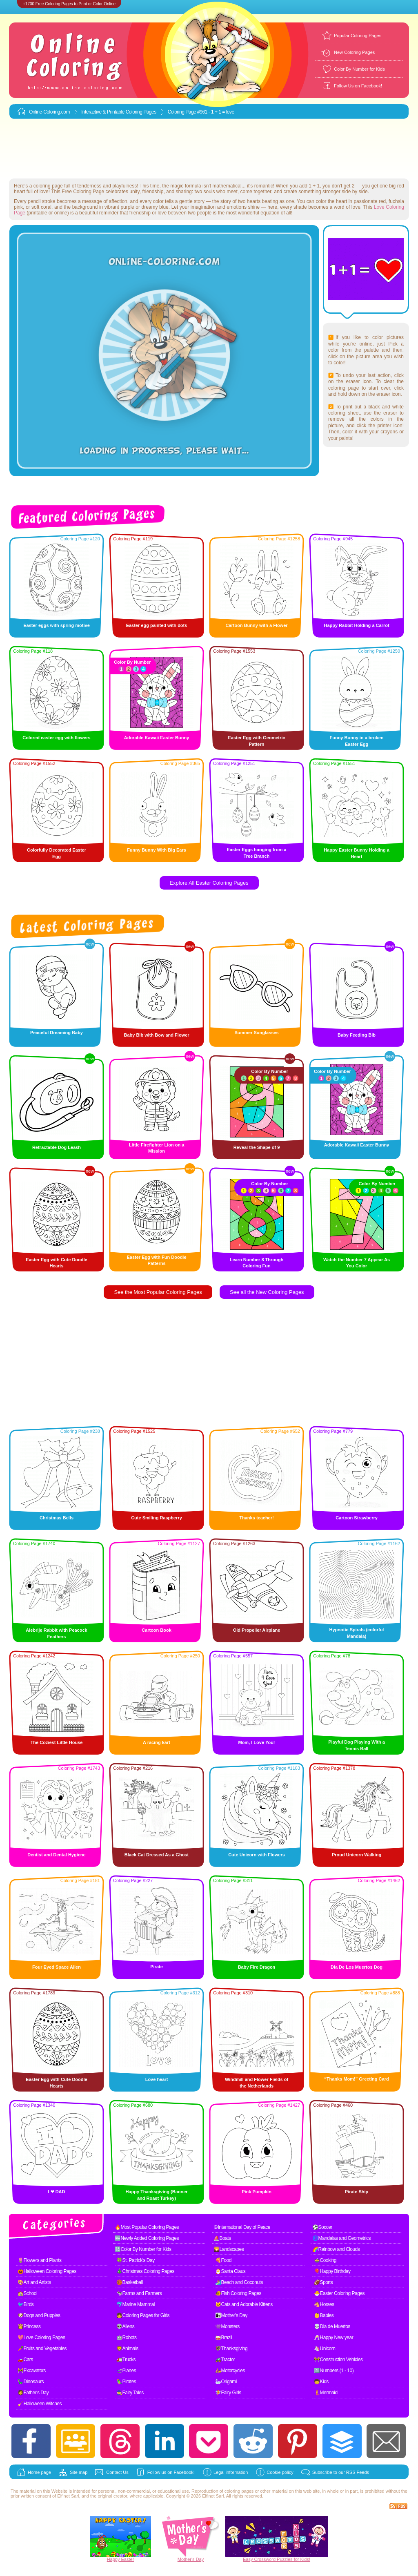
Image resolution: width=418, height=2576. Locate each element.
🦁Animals (127, 2348)
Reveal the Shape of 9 (256, 1147)
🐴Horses (324, 2304)
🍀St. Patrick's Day (135, 2260)
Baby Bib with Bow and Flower (156, 1035)
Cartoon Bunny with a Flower (256, 625)
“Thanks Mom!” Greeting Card (356, 2078)
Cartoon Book (156, 1630)
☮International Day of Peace (241, 2227)
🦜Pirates (126, 2381)
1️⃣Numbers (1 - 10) (334, 2370)
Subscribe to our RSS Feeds (340, 2472)
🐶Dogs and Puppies (39, 2315)
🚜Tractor (225, 2359)
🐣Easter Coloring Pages (339, 2293)
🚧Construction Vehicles (338, 2359)
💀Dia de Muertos (332, 2326)
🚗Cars (25, 2359)
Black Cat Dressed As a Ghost (157, 1854)
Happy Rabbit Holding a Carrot (356, 625)
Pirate (156, 1966)
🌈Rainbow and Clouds (336, 2249)
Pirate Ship (356, 2191)
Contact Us (117, 2472)
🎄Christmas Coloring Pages (145, 2271)
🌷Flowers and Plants (40, 2260)
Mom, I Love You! (256, 1742)
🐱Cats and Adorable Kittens (244, 2304)
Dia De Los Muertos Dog (356, 1967)
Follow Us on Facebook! (358, 85)
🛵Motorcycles (230, 2370)
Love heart (156, 2079)
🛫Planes (126, 2370)
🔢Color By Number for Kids (143, 2249)
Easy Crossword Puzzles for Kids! (276, 2559)
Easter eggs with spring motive (56, 625)
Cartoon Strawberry (357, 1517)
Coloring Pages (141, 112)
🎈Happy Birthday (332, 2271)
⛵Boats (222, 2238)
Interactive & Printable (103, 112)
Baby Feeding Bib (357, 1035)
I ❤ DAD (56, 2191)
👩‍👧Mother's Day (231, 2315)
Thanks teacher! (256, 1517)
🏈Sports (323, 2282)
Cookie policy (280, 2472)
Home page (39, 2472)
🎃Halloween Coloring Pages (47, 2271)
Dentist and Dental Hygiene (56, 1854)
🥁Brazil (223, 2337)
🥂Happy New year (333, 2337)
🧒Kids (321, 2381)
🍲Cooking (325, 2260)
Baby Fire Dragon (257, 1967)
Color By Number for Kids (359, 69)
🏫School (27, 2293)
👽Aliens (125, 2326)
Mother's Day (191, 2559)
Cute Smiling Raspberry (156, 1517)
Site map (78, 2472)
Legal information (230, 2472)
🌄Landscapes (228, 2249)
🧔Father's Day (33, 2392)
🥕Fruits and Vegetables (42, 2348)
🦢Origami (226, 2381)
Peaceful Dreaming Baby (56, 1032)
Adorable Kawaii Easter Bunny (156, 737)
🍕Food (223, 2260)
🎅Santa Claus (230, 2271)
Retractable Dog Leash (56, 1147)
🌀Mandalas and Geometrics (341, 2238)
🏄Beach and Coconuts (239, 2282)
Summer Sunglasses (256, 1032)
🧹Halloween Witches (40, 2403)
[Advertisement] (209, 149)
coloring (232, 2491)
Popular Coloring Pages (357, 35)
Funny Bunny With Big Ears (156, 850)
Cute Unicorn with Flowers (256, 1854)
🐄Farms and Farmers (139, 2293)
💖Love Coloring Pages (41, 2337)
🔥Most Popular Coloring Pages (147, 2227)
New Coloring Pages (354, 52)
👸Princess (29, 2326)
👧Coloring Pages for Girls (142, 2315)
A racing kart (156, 1742)
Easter (127, 2559)
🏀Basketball (129, 2282)
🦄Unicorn (324, 2348)
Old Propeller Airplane (256, 1630)
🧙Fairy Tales (130, 2392)
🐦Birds (25, 2304)
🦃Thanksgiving (231, 2348)
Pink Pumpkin (256, 2191)
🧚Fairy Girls (228, 2392)
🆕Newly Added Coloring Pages (147, 2238)
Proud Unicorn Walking (356, 1854)
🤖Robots (126, 2337)
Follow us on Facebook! (171, 2472)
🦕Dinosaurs (31, 2381)
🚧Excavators (32, 2370)
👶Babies (324, 2315)
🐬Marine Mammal (135, 2304)
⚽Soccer (322, 2227)
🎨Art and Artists (34, 2282)
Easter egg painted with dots (156, 625)
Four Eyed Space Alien (56, 1967)
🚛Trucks (126, 2359)
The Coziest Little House (57, 1742)
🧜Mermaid (326, 2392)
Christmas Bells (56, 1517)
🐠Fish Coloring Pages (238, 2293)
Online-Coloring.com (49, 112)
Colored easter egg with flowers (56, 737)
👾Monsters (227, 2326)
